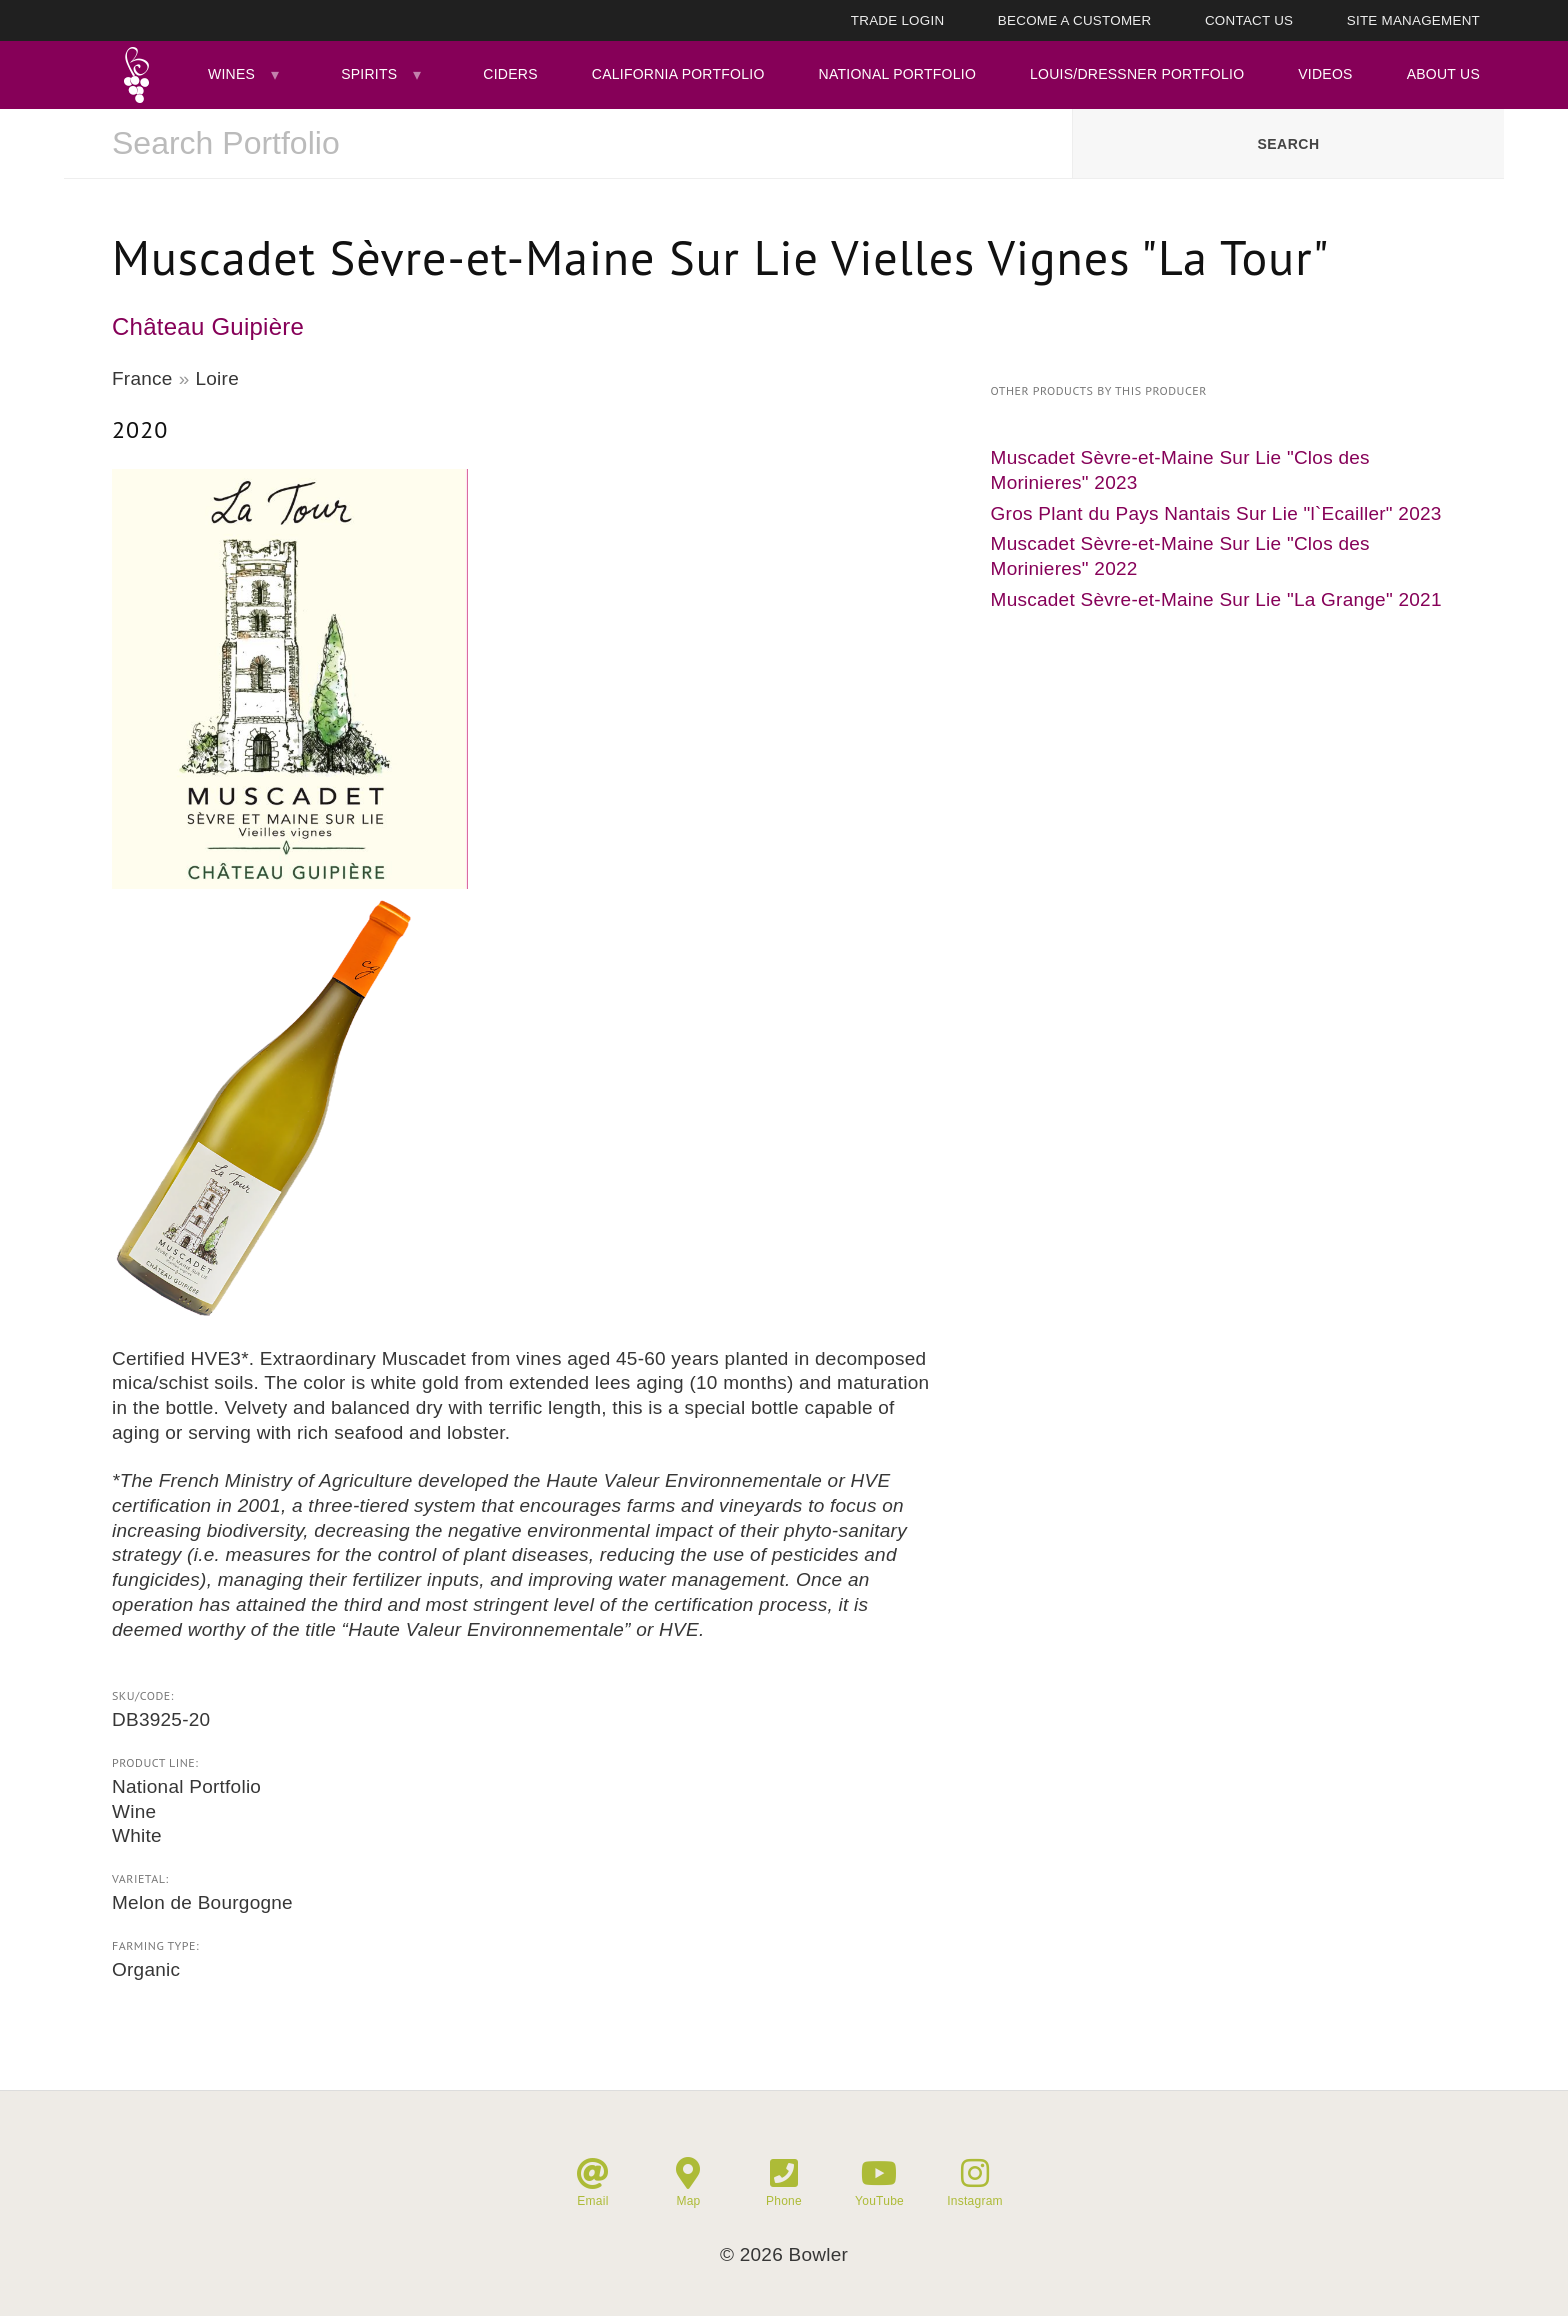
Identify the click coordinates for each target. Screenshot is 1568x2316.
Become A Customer (1075, 20)
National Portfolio (898, 74)
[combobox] (568, 144)
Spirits (369, 74)
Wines (231, 74)
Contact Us (1249, 20)
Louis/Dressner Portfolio (1137, 74)
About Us (1443, 74)
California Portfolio (678, 74)
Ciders (510, 74)
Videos (1325, 74)
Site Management (1413, 20)
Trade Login (898, 20)
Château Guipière (208, 326)
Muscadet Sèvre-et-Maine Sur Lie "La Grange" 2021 (1216, 599)
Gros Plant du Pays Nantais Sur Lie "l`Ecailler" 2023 (1216, 513)
